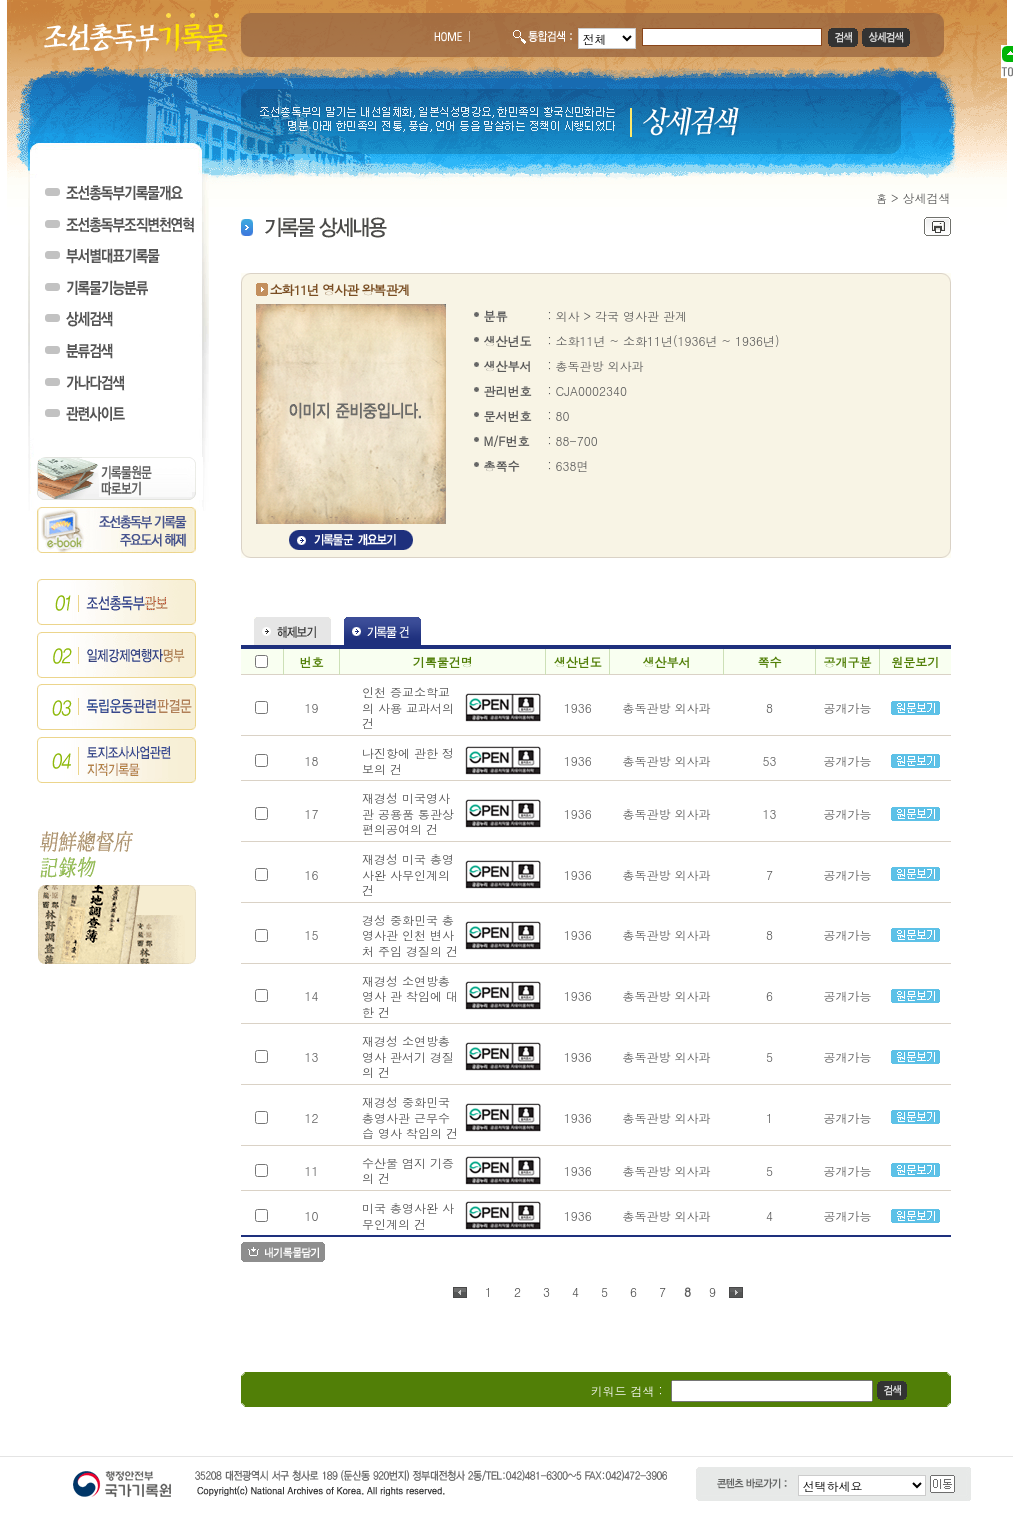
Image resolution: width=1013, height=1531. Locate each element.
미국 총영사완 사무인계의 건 (408, 1215)
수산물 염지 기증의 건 (408, 1170)
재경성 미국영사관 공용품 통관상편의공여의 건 (408, 813)
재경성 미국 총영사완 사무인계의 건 (408, 874)
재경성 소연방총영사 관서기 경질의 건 (408, 1056)
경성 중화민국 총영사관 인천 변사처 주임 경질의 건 (410, 935)
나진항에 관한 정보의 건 (408, 760)
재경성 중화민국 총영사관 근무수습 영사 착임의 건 (410, 1117)
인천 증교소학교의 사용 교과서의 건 (408, 707)
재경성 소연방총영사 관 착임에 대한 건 (410, 996)
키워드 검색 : (627, 1390)
